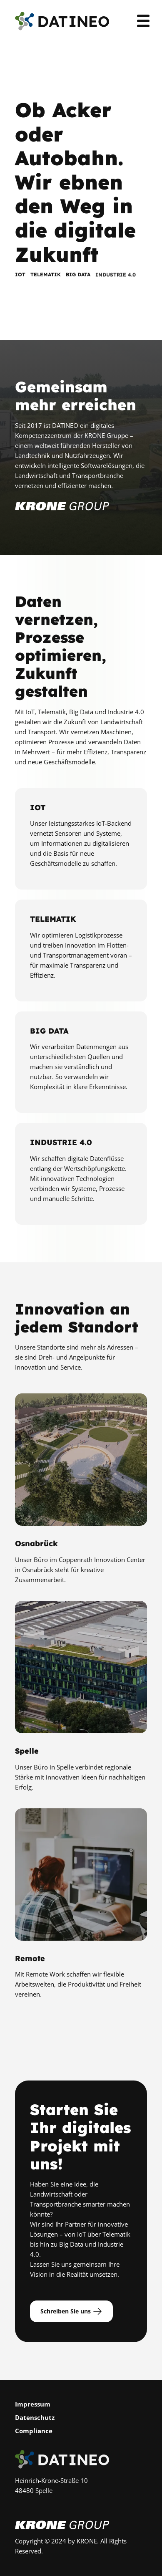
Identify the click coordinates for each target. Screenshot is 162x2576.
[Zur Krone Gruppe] (62, 513)
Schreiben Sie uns (71, 2311)
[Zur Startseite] (62, 21)
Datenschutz (35, 2417)
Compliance (33, 2431)
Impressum (32, 2404)
